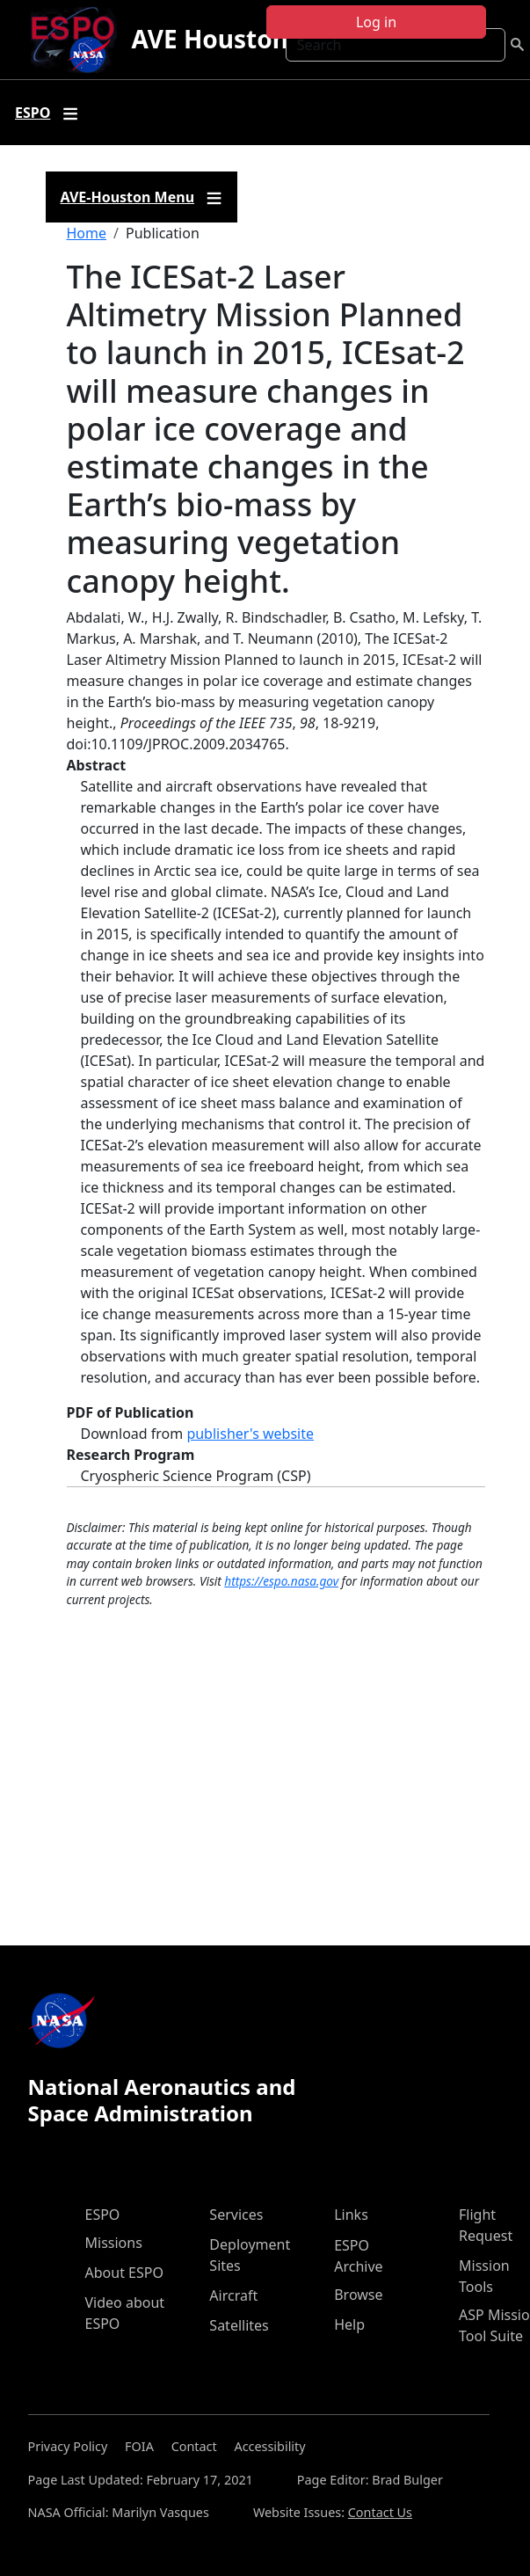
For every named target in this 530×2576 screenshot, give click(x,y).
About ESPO (124, 2272)
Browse (358, 2294)
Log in (376, 22)
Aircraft (233, 2295)
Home (87, 233)
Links (351, 2214)
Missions (113, 2242)
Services (236, 2214)
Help (349, 2324)
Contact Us (380, 2512)
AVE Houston (209, 38)
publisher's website (250, 1433)
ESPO (102, 2214)
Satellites (238, 2325)
